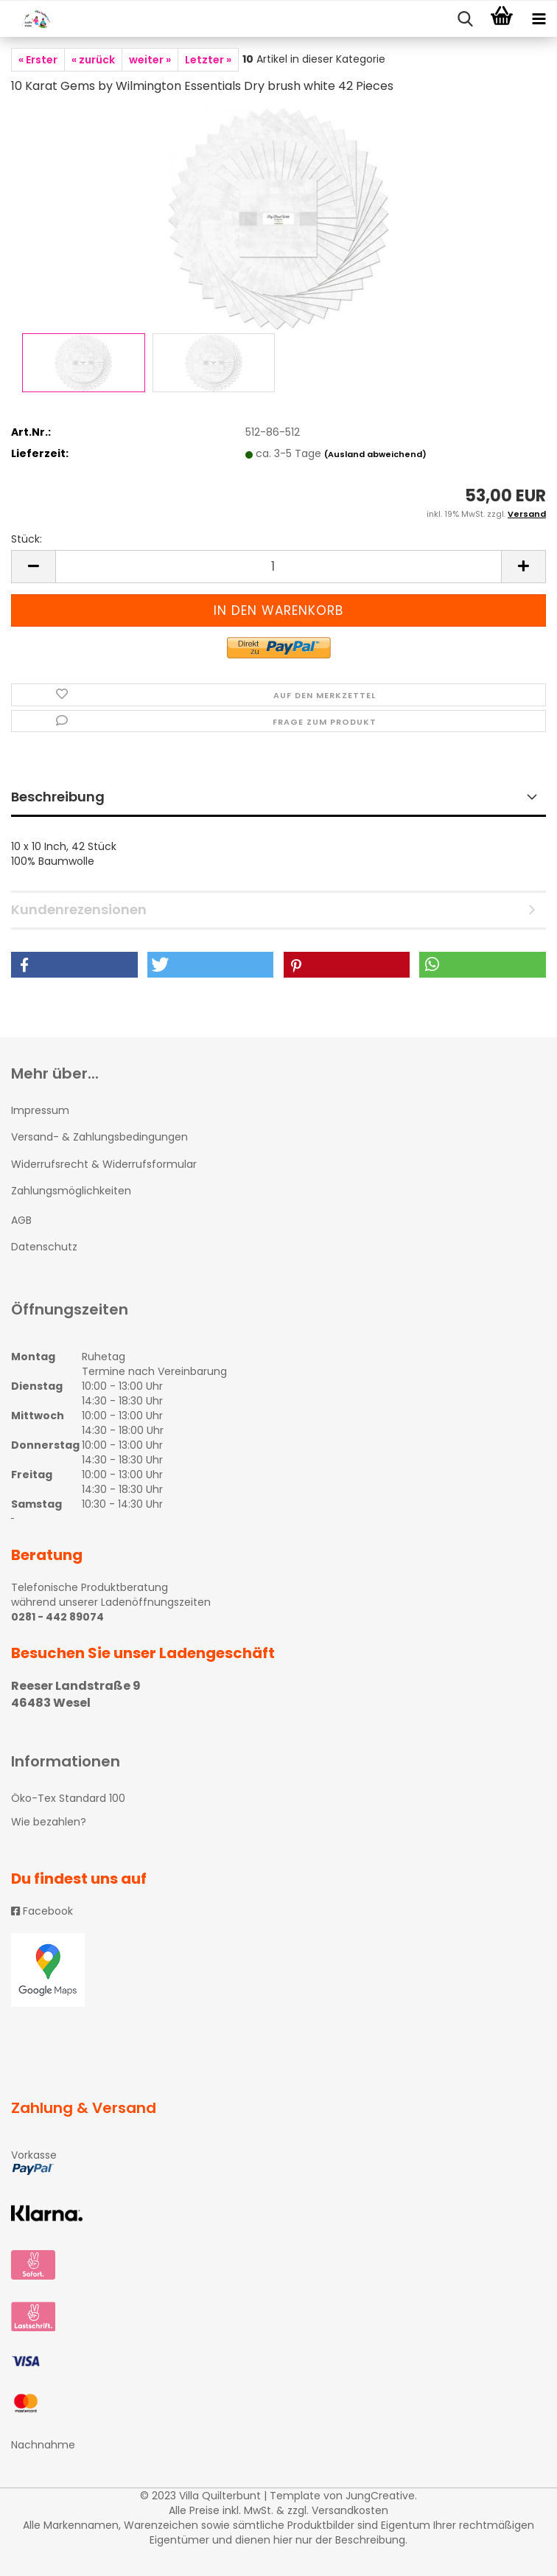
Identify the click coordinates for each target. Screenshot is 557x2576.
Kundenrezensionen (79, 909)
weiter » (150, 59)
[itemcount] (278, 566)
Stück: (26, 539)
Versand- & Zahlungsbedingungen (99, 1136)
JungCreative (380, 2495)
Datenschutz (44, 1246)
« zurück (93, 59)
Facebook (42, 1911)
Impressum (40, 1110)
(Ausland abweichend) (375, 454)
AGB (21, 1220)
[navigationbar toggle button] (538, 19)
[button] (74, 965)
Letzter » (208, 59)
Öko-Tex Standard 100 (68, 1798)
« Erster (37, 59)
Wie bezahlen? (48, 1821)
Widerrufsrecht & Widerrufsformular (104, 1164)
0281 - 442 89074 (57, 1616)
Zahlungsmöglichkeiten (71, 1190)
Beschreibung (58, 796)
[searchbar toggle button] (464, 19)
